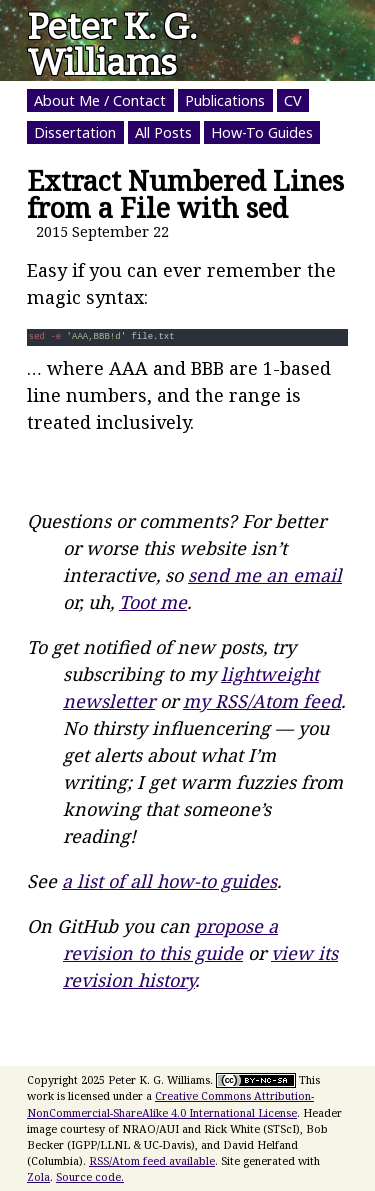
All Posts (163, 132)
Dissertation (75, 132)
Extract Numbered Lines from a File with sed (185, 194)
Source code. (90, 1176)
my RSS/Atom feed (262, 701)
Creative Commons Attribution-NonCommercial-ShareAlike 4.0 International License (170, 1103)
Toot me (153, 602)
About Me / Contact (100, 100)
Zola (38, 1176)
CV (293, 100)
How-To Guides (262, 132)
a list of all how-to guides (169, 881)
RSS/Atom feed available (152, 1160)
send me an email (265, 575)
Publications (225, 100)
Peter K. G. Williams (112, 45)
